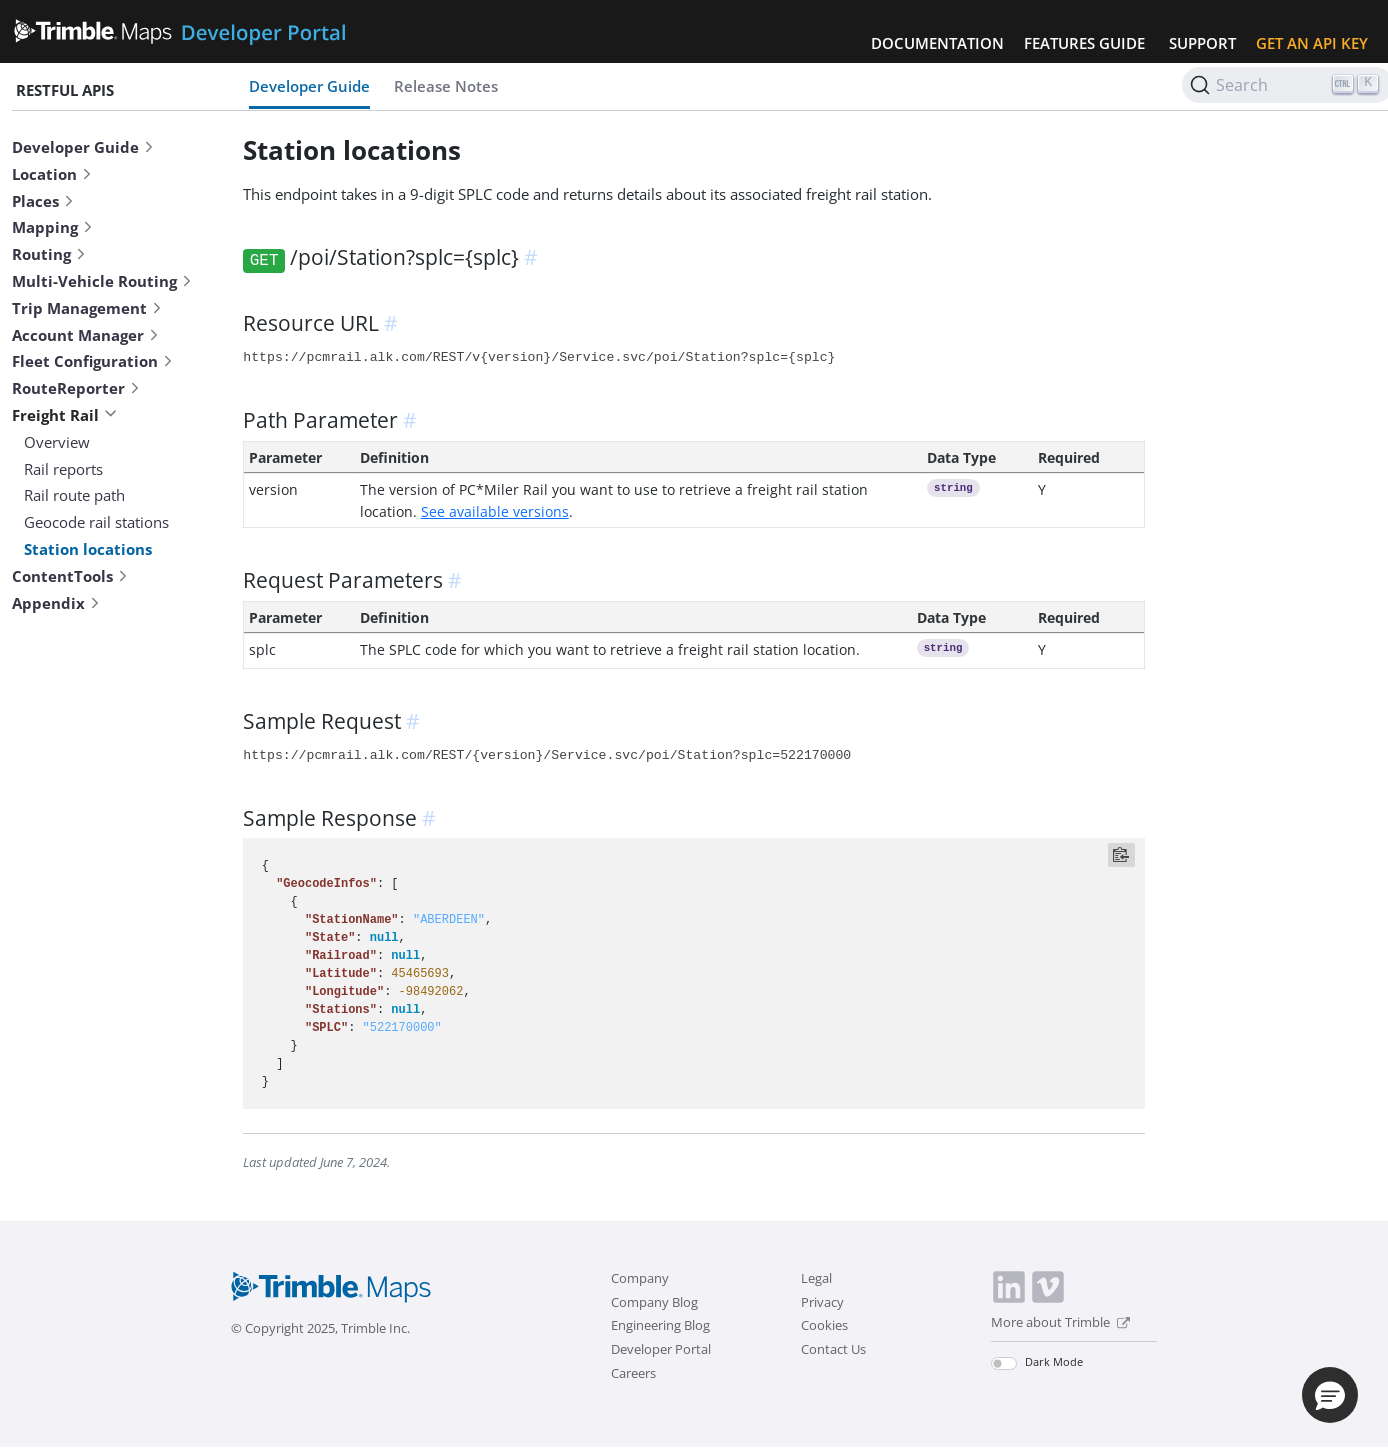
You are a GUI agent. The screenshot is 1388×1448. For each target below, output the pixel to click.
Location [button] (52, 174)
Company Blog (654, 1302)
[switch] (1004, 1363)
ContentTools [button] (70, 576)
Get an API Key (1312, 43)
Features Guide (1084, 43)
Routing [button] (49, 254)
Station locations (88, 549)
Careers (633, 1373)
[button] (1330, 1395)
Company (640, 1278)
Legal (816, 1278)
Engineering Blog (660, 1325)
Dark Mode (1054, 1361)
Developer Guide (309, 86)
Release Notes (446, 86)
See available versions (495, 511)
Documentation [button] (937, 43)
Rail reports (63, 469)
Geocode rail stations (96, 522)
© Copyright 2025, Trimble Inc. (320, 1328)
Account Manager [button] (86, 335)
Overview (57, 442)
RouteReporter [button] (76, 388)
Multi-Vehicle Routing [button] (102, 281)
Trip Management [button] (87, 308)
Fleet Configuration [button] (93, 361)
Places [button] (43, 201)
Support (1202, 43)
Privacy (822, 1302)
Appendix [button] (56, 603)
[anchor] (534, 257)
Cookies (824, 1325)
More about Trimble (1060, 1322)
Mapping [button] (53, 227)
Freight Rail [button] (64, 415)
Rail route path (74, 495)
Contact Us (833, 1349)
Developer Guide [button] (83, 147)
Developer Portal (661, 1349)
